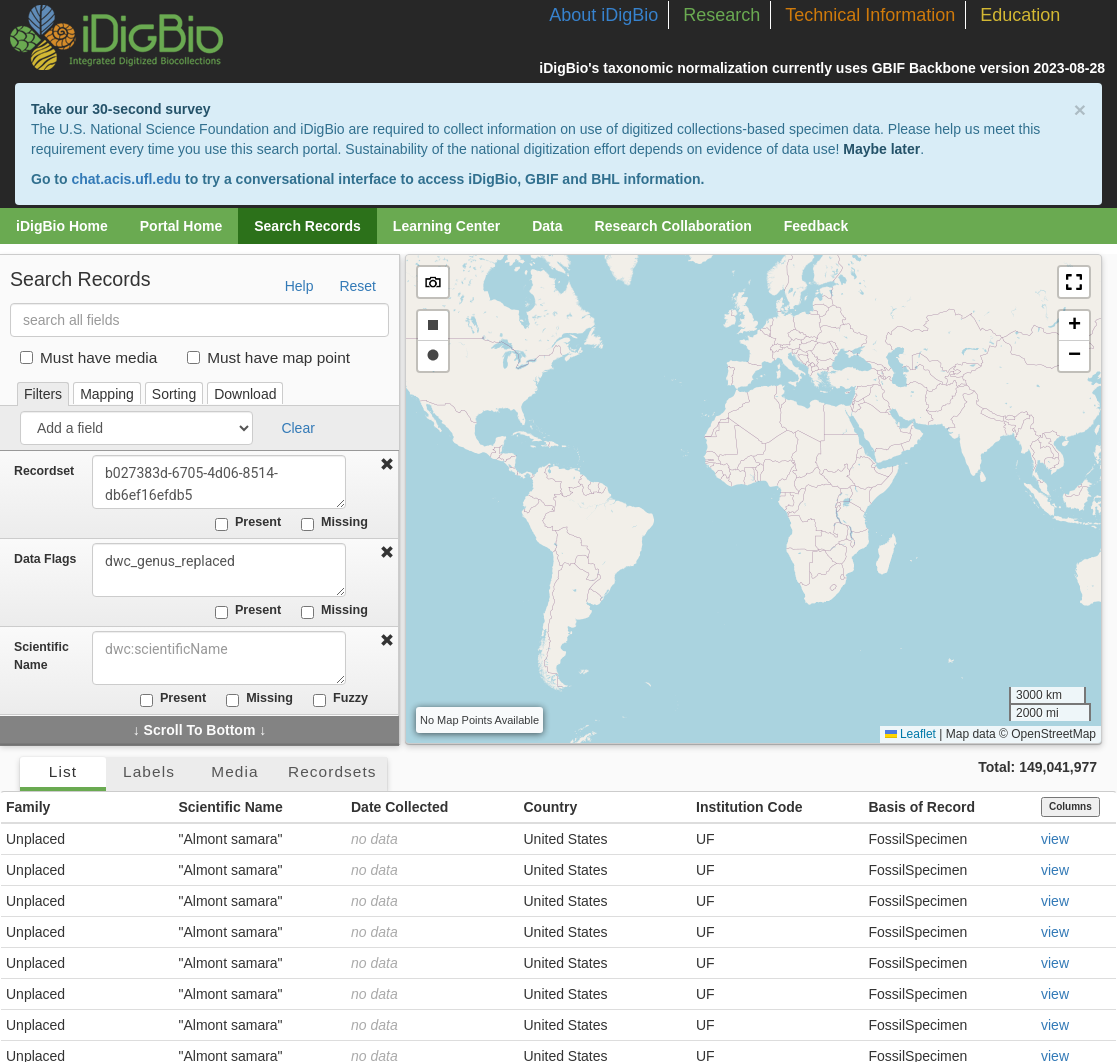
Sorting (174, 394)
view (1055, 839)
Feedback (816, 226)
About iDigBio (603, 15)
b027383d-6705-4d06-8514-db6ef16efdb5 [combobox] (222, 482)
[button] (1074, 282)
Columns (1070, 806)
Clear (297, 428)
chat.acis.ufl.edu (126, 179)
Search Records (307, 226)
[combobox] (222, 658)
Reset (357, 286)
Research (721, 15)
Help (299, 286)
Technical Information (870, 15)
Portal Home (181, 226)
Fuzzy (340, 699)
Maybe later (881, 149)
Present (248, 523)
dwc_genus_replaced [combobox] (222, 570)
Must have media (88, 357)
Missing (334, 523)
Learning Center (446, 226)
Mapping (107, 394)
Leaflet (910, 734)
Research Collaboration (673, 226)
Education (1020, 15)
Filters (43, 394)
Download (245, 394)
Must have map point (268, 357)
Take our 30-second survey (120, 109)
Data (547, 226)
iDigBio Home (62, 226)
